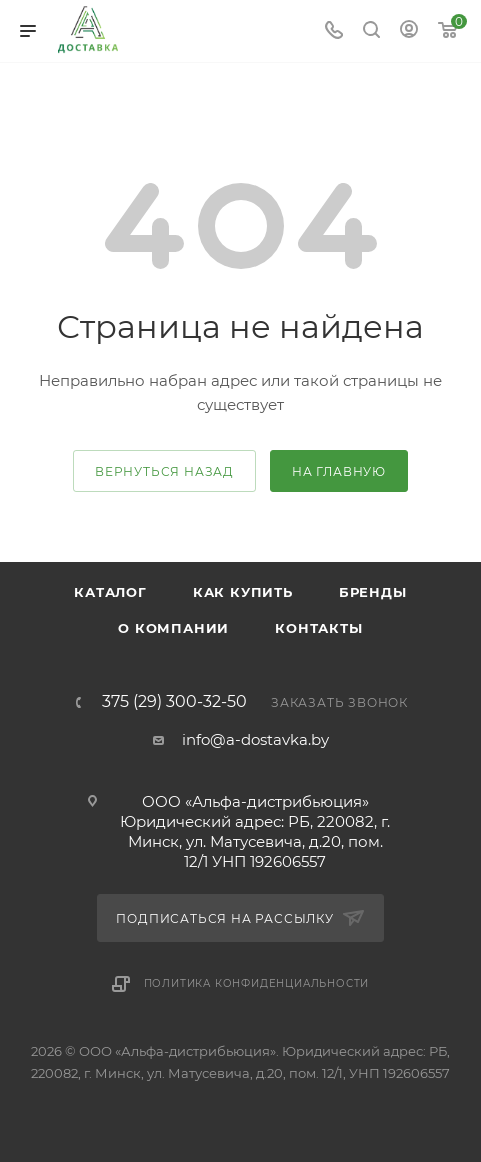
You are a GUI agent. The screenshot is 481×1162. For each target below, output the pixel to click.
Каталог (110, 592)
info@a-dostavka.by (255, 739)
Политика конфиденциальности (257, 983)
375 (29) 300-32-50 (174, 702)
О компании (173, 628)
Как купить (243, 592)
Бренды (373, 592)
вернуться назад (164, 471)
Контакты (318, 628)
